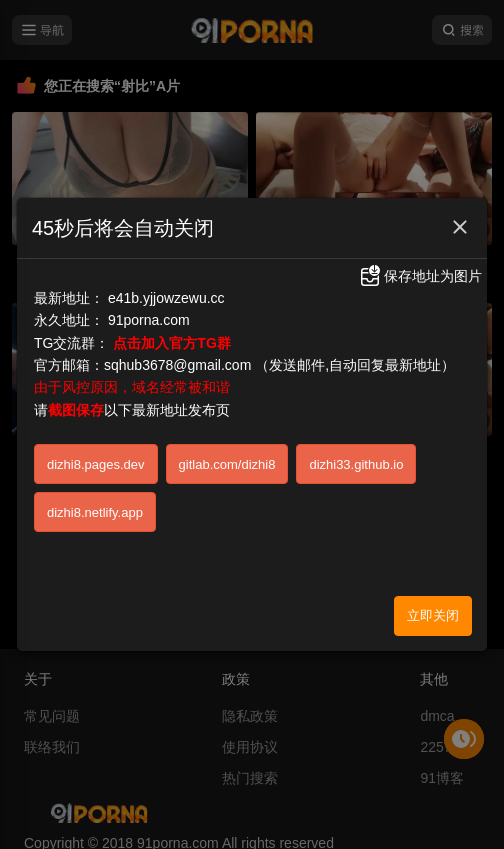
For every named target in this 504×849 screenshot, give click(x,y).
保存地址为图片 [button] (420, 276)
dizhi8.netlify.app (95, 512)
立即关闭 (433, 615)
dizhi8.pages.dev (96, 464)
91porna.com (149, 320)
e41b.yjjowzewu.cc (166, 298)
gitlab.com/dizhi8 (227, 464)
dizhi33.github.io (356, 464)
